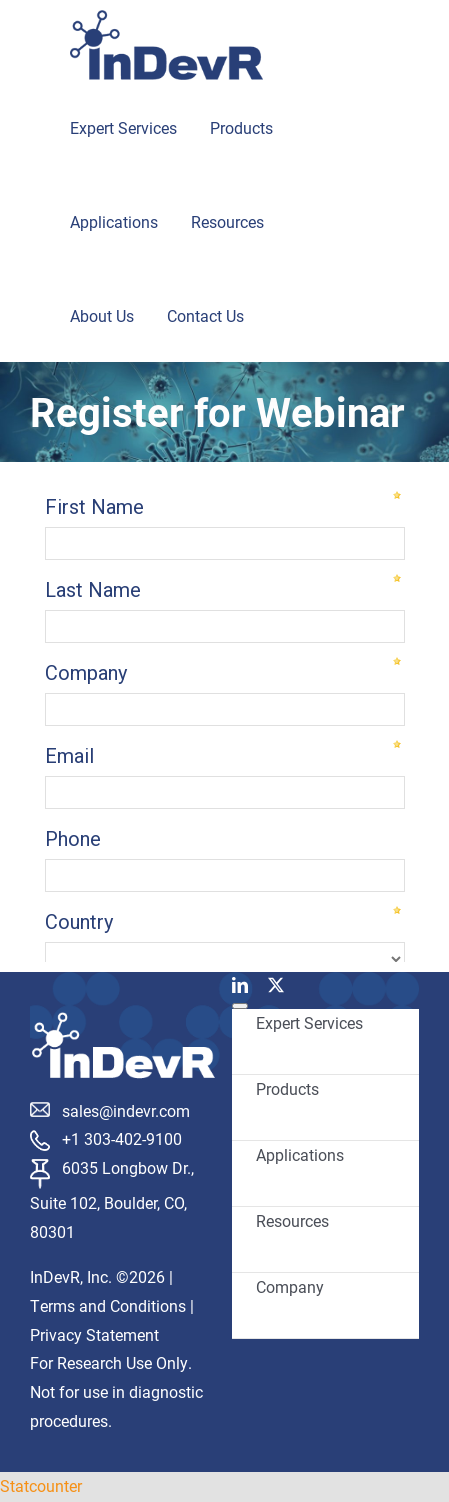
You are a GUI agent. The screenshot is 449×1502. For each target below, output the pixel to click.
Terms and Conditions (108, 1305)
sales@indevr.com (126, 1110)
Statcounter (41, 1485)
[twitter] (276, 985)
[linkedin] (240, 985)
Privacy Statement (94, 1334)
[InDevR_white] (123, 1019)
